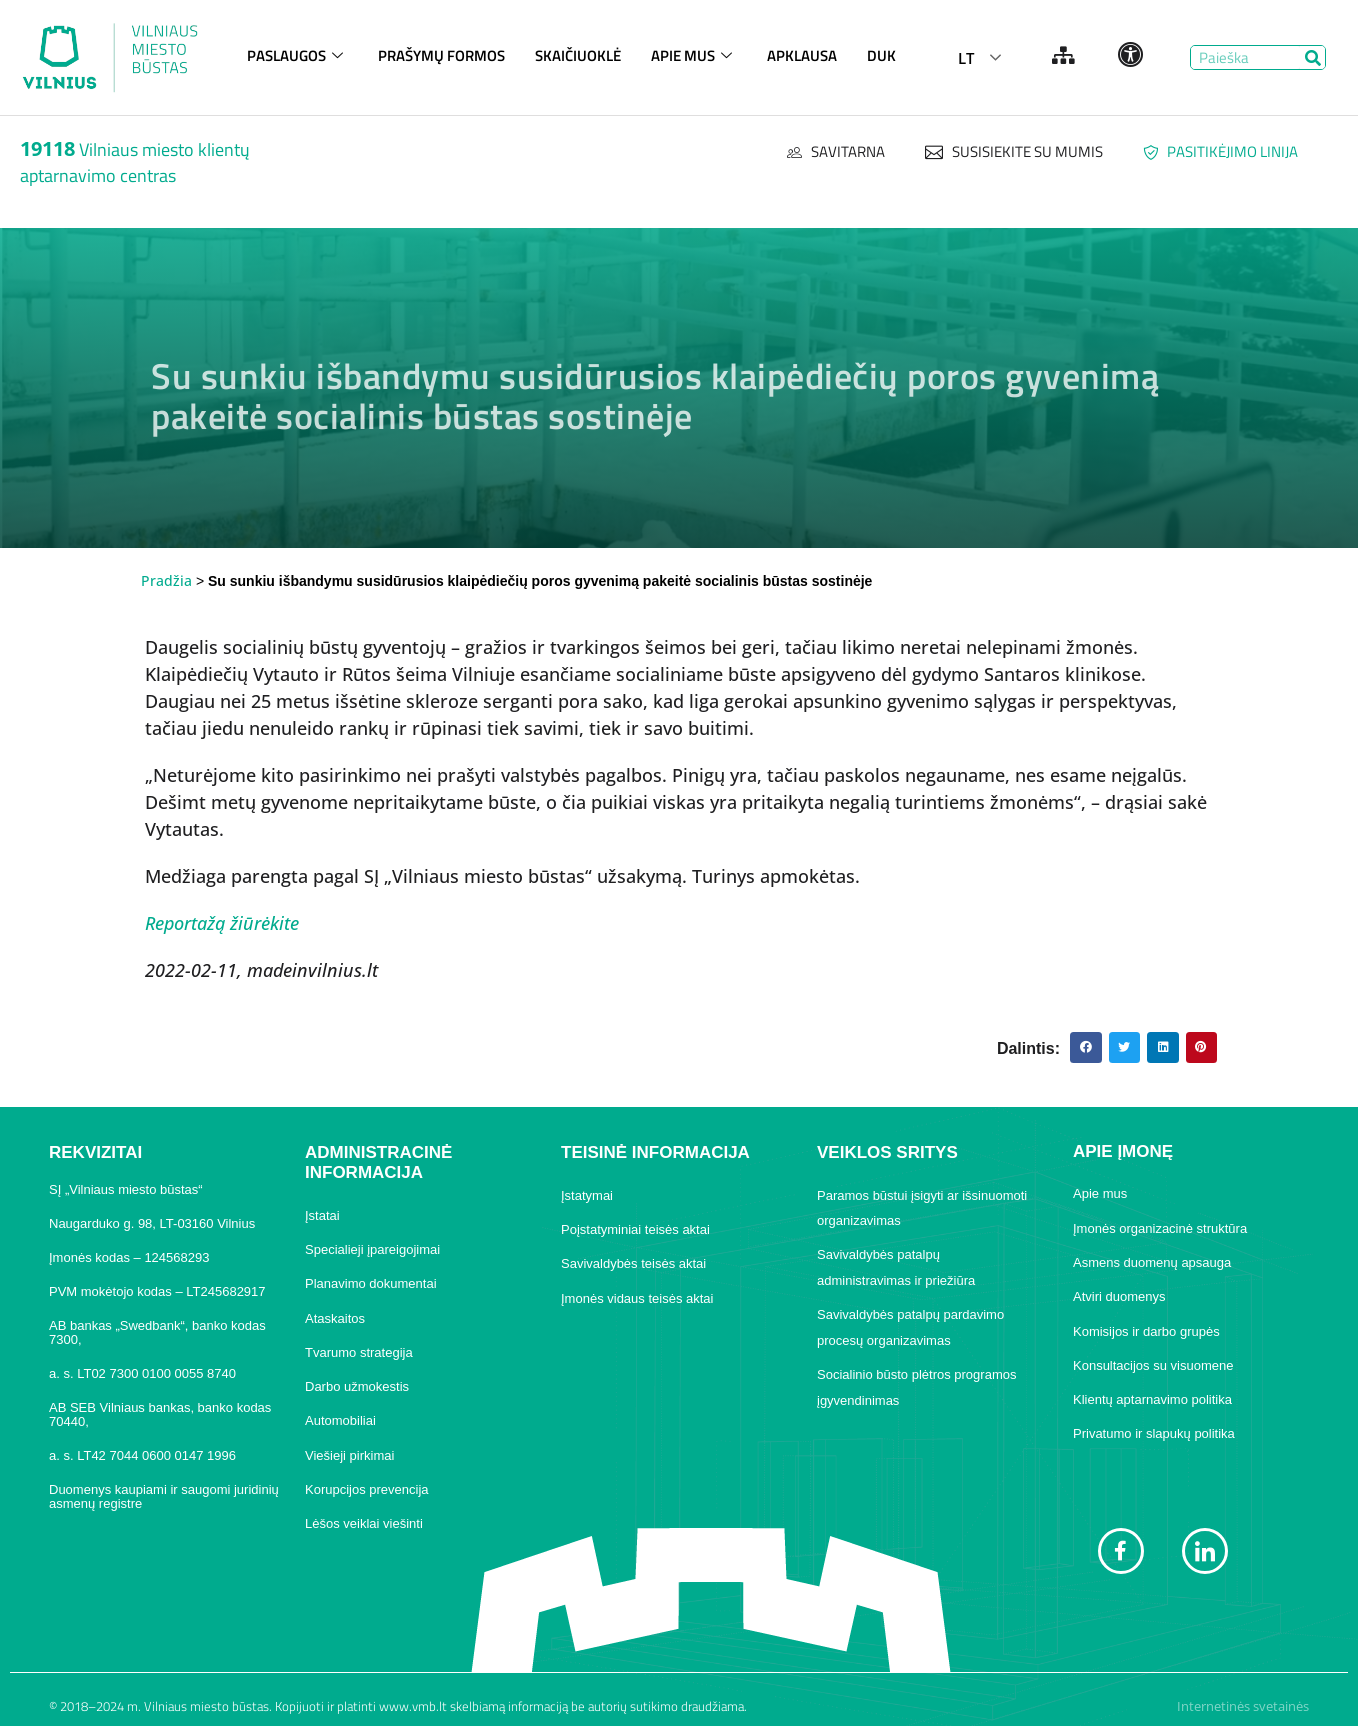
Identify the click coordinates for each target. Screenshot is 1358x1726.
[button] (1086, 1048)
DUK (881, 55)
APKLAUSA (802, 55)
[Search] (1312, 57)
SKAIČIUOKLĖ (578, 55)
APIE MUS (694, 55)
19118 (47, 148)
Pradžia (166, 580)
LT (966, 58)
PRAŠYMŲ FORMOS (441, 55)
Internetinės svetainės (1243, 1706)
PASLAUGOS (297, 55)
